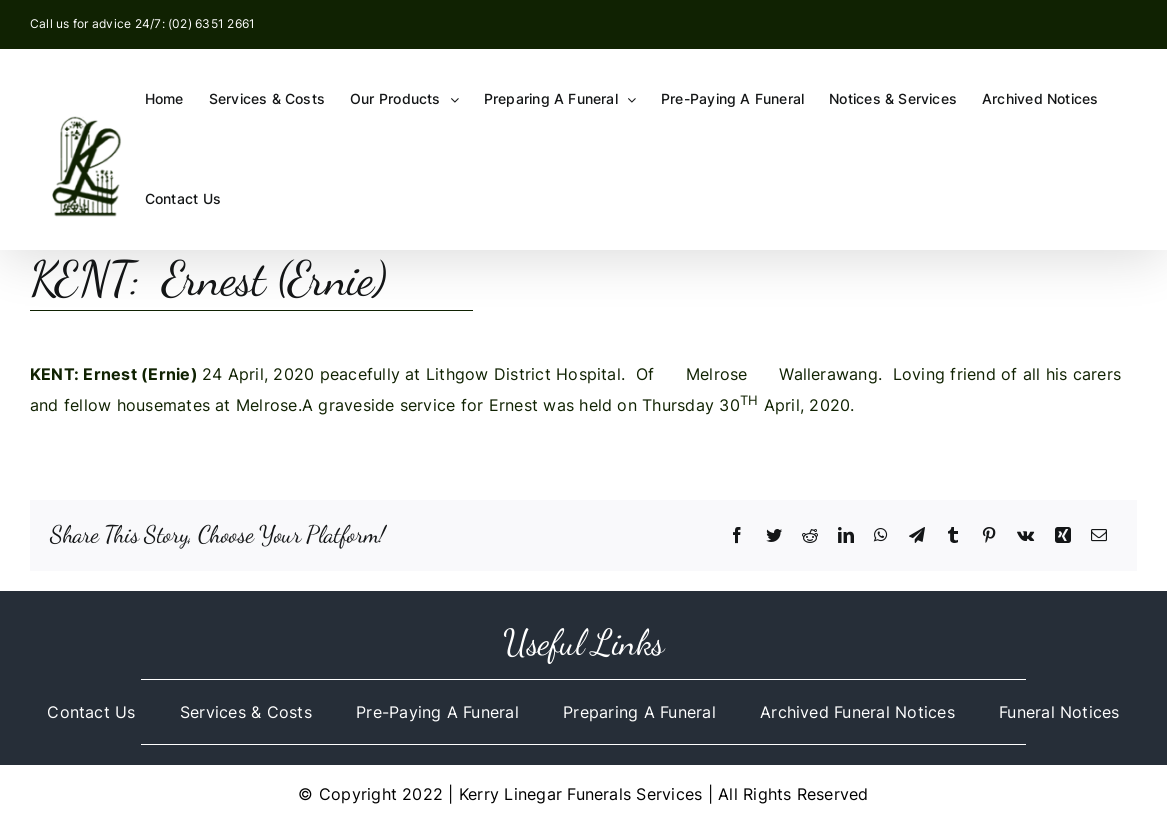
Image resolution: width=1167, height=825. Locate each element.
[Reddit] (810, 536)
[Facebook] (737, 536)
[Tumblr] (953, 536)
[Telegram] (917, 536)
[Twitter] (774, 536)
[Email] (1099, 536)
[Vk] (1025, 536)
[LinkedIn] (846, 536)
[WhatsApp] (881, 536)
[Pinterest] (989, 536)
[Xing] (1063, 536)
